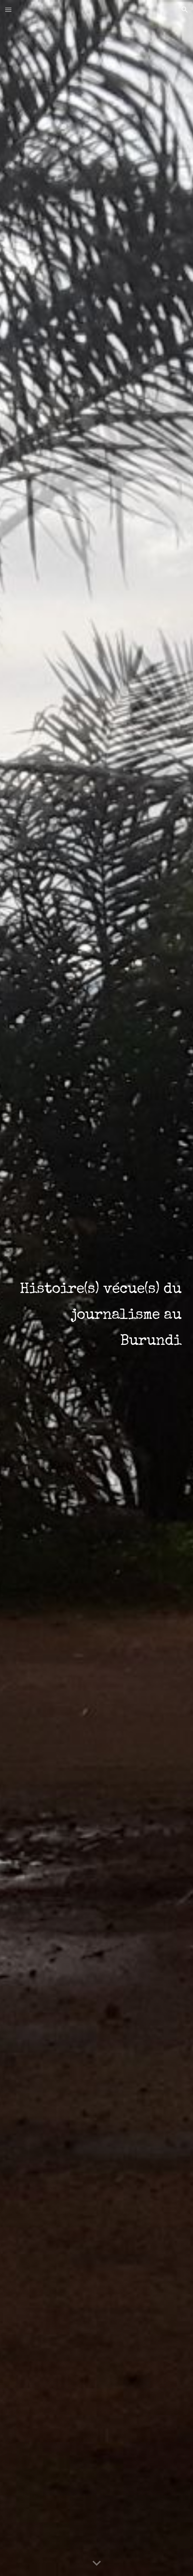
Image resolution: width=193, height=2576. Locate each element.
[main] (96, 1288)
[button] (8, 9)
